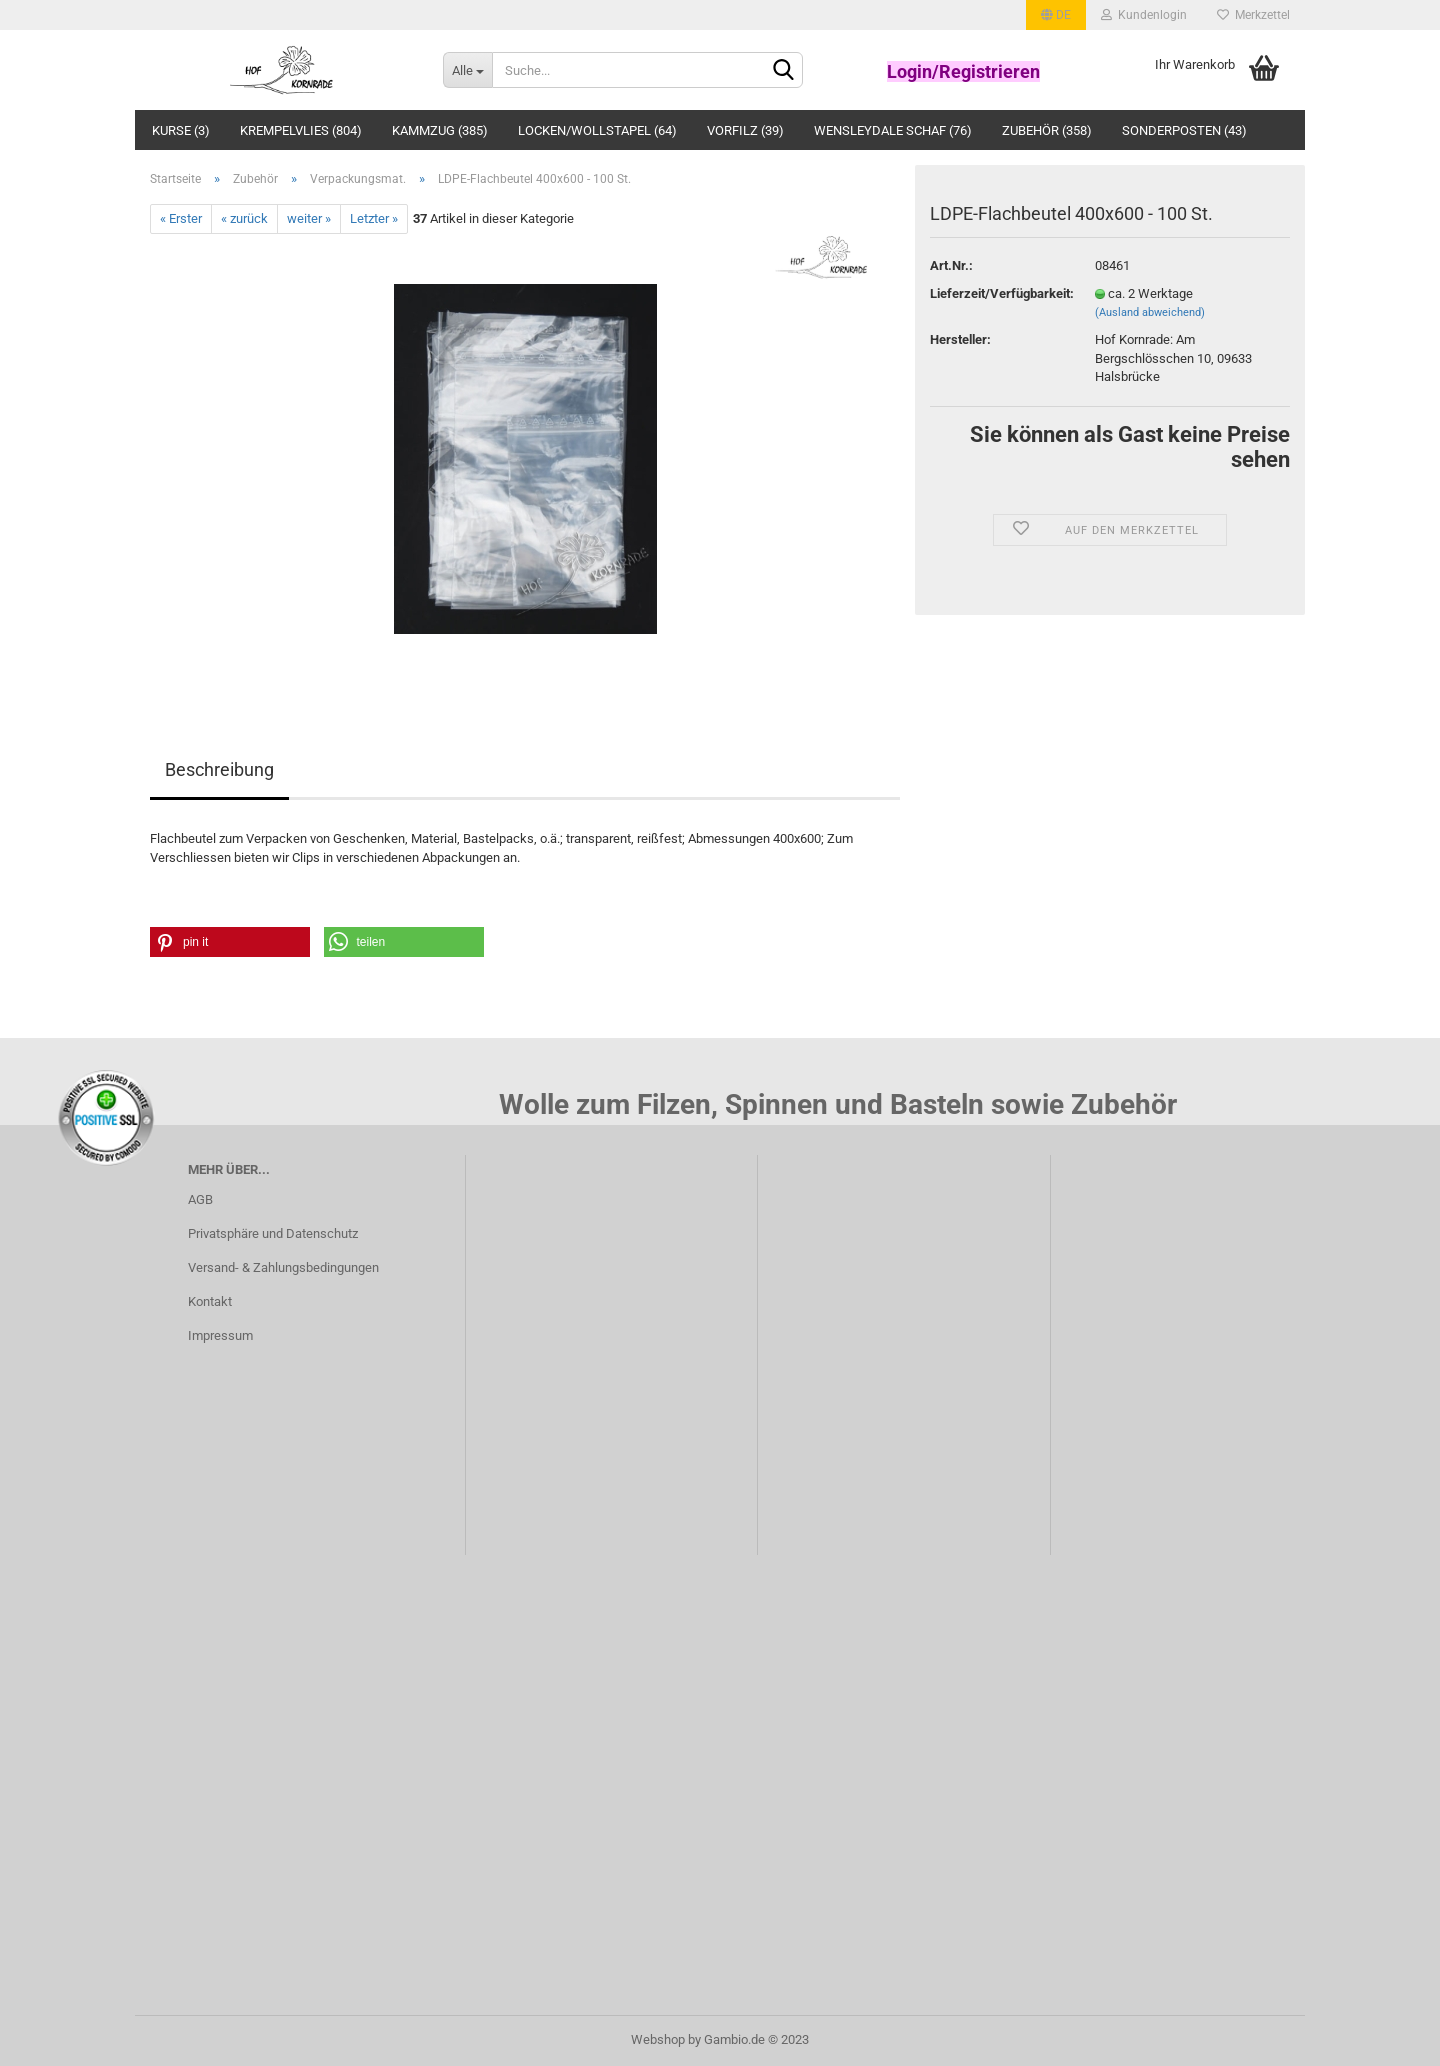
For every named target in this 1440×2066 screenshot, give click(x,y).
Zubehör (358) (1047, 130)
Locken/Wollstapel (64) (597, 130)
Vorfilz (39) (745, 130)
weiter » (309, 218)
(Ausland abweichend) (1150, 312)
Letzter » (374, 218)
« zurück (244, 218)
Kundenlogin (1144, 15)
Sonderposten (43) (1184, 130)
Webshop (658, 2039)
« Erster (181, 218)
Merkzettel (1253, 15)
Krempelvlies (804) (301, 130)
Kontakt (210, 1301)
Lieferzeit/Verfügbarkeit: (997, 293)
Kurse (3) (181, 130)
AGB (200, 1199)
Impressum (220, 1335)
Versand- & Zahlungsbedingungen (283, 1267)
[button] (230, 942)
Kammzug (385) (440, 130)
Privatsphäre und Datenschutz (273, 1233)
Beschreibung (219, 769)
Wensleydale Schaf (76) (893, 130)
